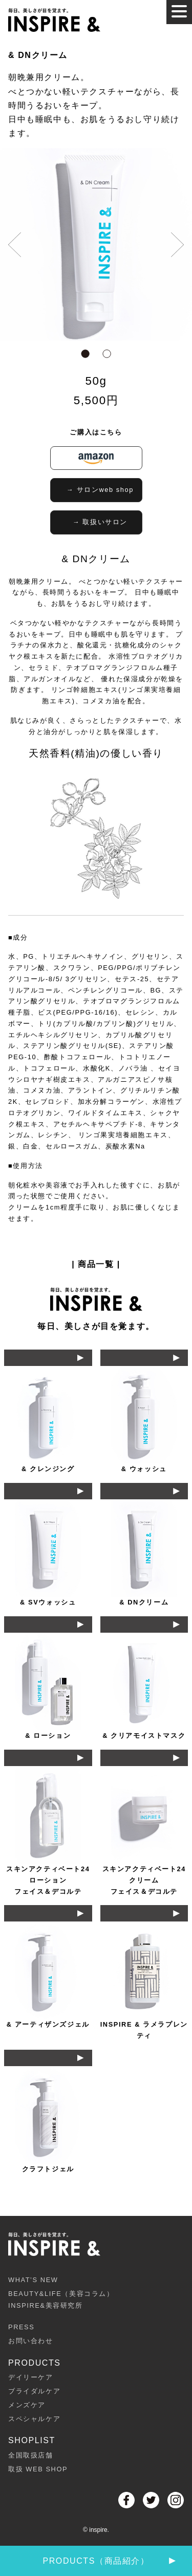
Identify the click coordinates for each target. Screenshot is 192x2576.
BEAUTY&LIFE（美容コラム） (96, 2300)
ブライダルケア (34, 2391)
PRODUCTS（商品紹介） (109, 2561)
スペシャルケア (34, 2419)
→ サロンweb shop (100, 489)
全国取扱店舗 (30, 2455)
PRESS (21, 2327)
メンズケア (27, 2405)
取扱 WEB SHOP (38, 2469)
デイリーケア (30, 2377)
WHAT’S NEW (33, 2280)
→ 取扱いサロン (100, 522)
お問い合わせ (30, 2341)
